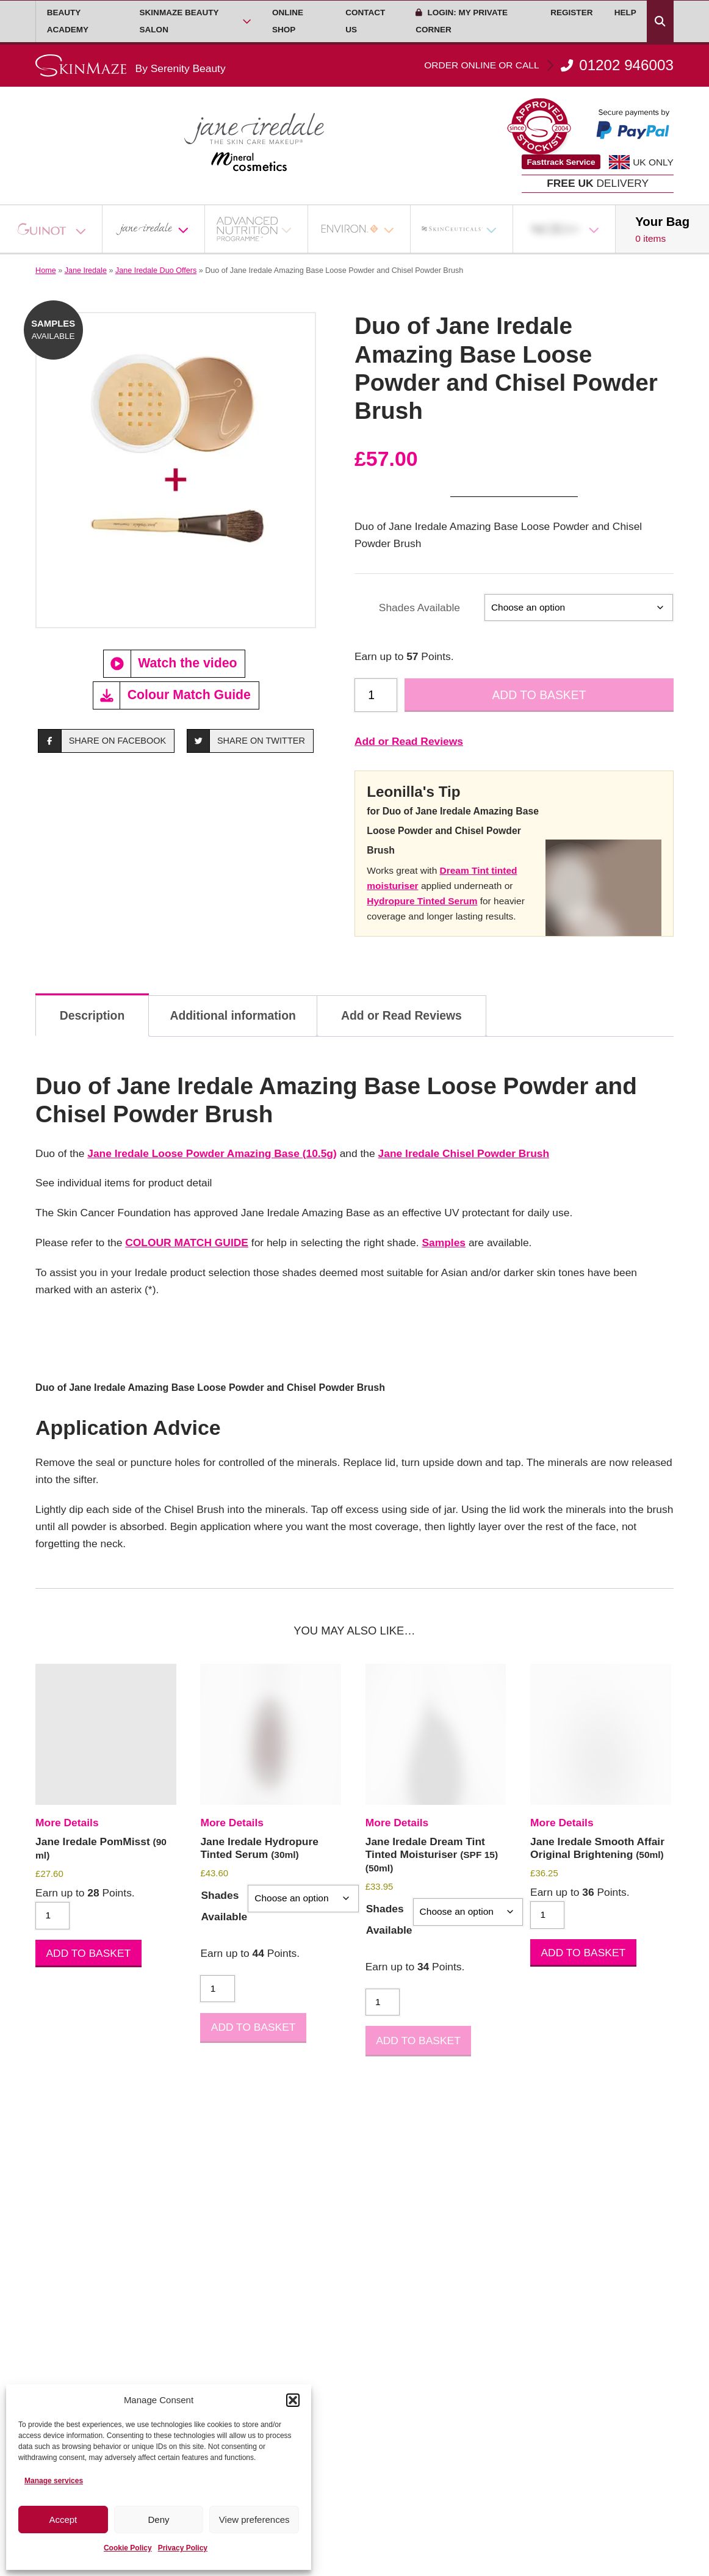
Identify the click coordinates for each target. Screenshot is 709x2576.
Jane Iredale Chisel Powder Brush (464, 1153)
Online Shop (287, 21)
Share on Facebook (102, 741)
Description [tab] (92, 1015)
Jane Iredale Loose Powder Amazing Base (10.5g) (212, 1153)
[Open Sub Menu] (247, 21)
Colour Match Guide (172, 695)
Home (45, 270)
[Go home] (130, 65)
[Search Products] (660, 21)
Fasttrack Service (561, 162)
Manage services (53, 2480)
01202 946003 (549, 65)
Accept (63, 2519)
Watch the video (170, 663)
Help (625, 12)
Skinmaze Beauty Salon (179, 21)
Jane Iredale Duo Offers (155, 270)
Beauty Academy (67, 21)
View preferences (254, 2519)
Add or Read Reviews (408, 741)
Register (571, 12)
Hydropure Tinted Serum (422, 901)
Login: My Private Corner (462, 21)
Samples (444, 1242)
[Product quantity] (375, 695)
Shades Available (419, 607)
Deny (158, 2519)
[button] (293, 2400)
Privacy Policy (182, 2548)
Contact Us (365, 21)
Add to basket (539, 695)
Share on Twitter (246, 741)
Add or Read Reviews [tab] (401, 1015)
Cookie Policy (128, 2548)
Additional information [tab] (232, 1015)
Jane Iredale (86, 270)
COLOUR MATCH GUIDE (186, 1242)
